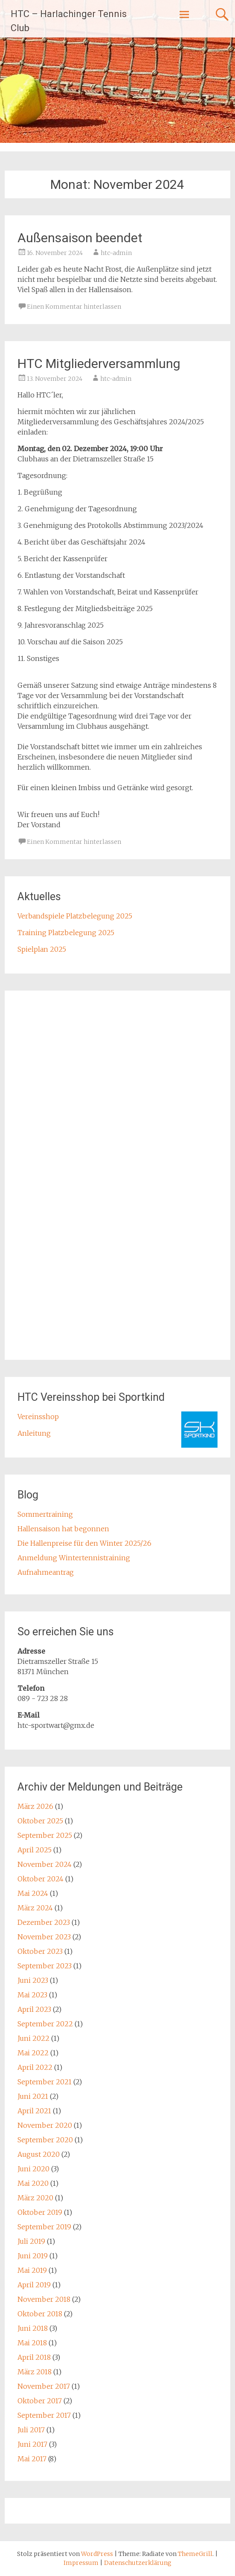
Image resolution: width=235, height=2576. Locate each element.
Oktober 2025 (40, 1821)
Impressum (82, 2563)
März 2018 (34, 2371)
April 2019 (34, 2284)
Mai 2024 (32, 1893)
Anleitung (34, 1433)
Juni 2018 (32, 2328)
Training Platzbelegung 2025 (65, 932)
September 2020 (45, 2140)
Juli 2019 (31, 2241)
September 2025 (44, 1835)
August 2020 (38, 2154)
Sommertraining (45, 1514)
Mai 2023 (32, 1995)
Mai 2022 (33, 2053)
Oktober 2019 (39, 2212)
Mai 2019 (32, 2270)
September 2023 (44, 1966)
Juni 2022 (33, 2038)
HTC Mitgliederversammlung (98, 363)
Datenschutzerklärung (137, 2563)
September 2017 (44, 2415)
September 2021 (44, 2082)
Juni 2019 (32, 2255)
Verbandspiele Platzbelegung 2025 (74, 916)
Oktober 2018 (39, 2313)
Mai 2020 (33, 2183)
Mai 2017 (31, 2458)
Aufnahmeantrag (45, 1572)
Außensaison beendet (79, 237)
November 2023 (44, 1937)
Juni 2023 (32, 1980)
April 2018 (34, 2357)
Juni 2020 (33, 2169)
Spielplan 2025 (41, 949)
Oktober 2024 (40, 1879)
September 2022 (45, 2024)
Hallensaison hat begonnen (63, 1528)
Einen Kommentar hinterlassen (74, 306)
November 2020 (44, 2125)
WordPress (97, 2554)
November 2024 (44, 1864)
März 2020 (35, 2198)
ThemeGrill (195, 2554)
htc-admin (116, 253)
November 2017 (43, 2386)
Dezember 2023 (43, 1922)
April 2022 (34, 2067)
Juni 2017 (32, 2444)
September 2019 (44, 2226)
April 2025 (34, 1850)
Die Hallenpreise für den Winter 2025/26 (84, 1543)
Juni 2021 (32, 2096)
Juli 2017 (31, 2429)
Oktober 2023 (40, 1951)
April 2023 (34, 2009)
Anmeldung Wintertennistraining (73, 1557)
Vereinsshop (38, 1416)
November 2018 (43, 2299)
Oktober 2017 (39, 2400)
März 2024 (35, 1908)
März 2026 (35, 1806)
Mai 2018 (32, 2342)
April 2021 (34, 2111)
